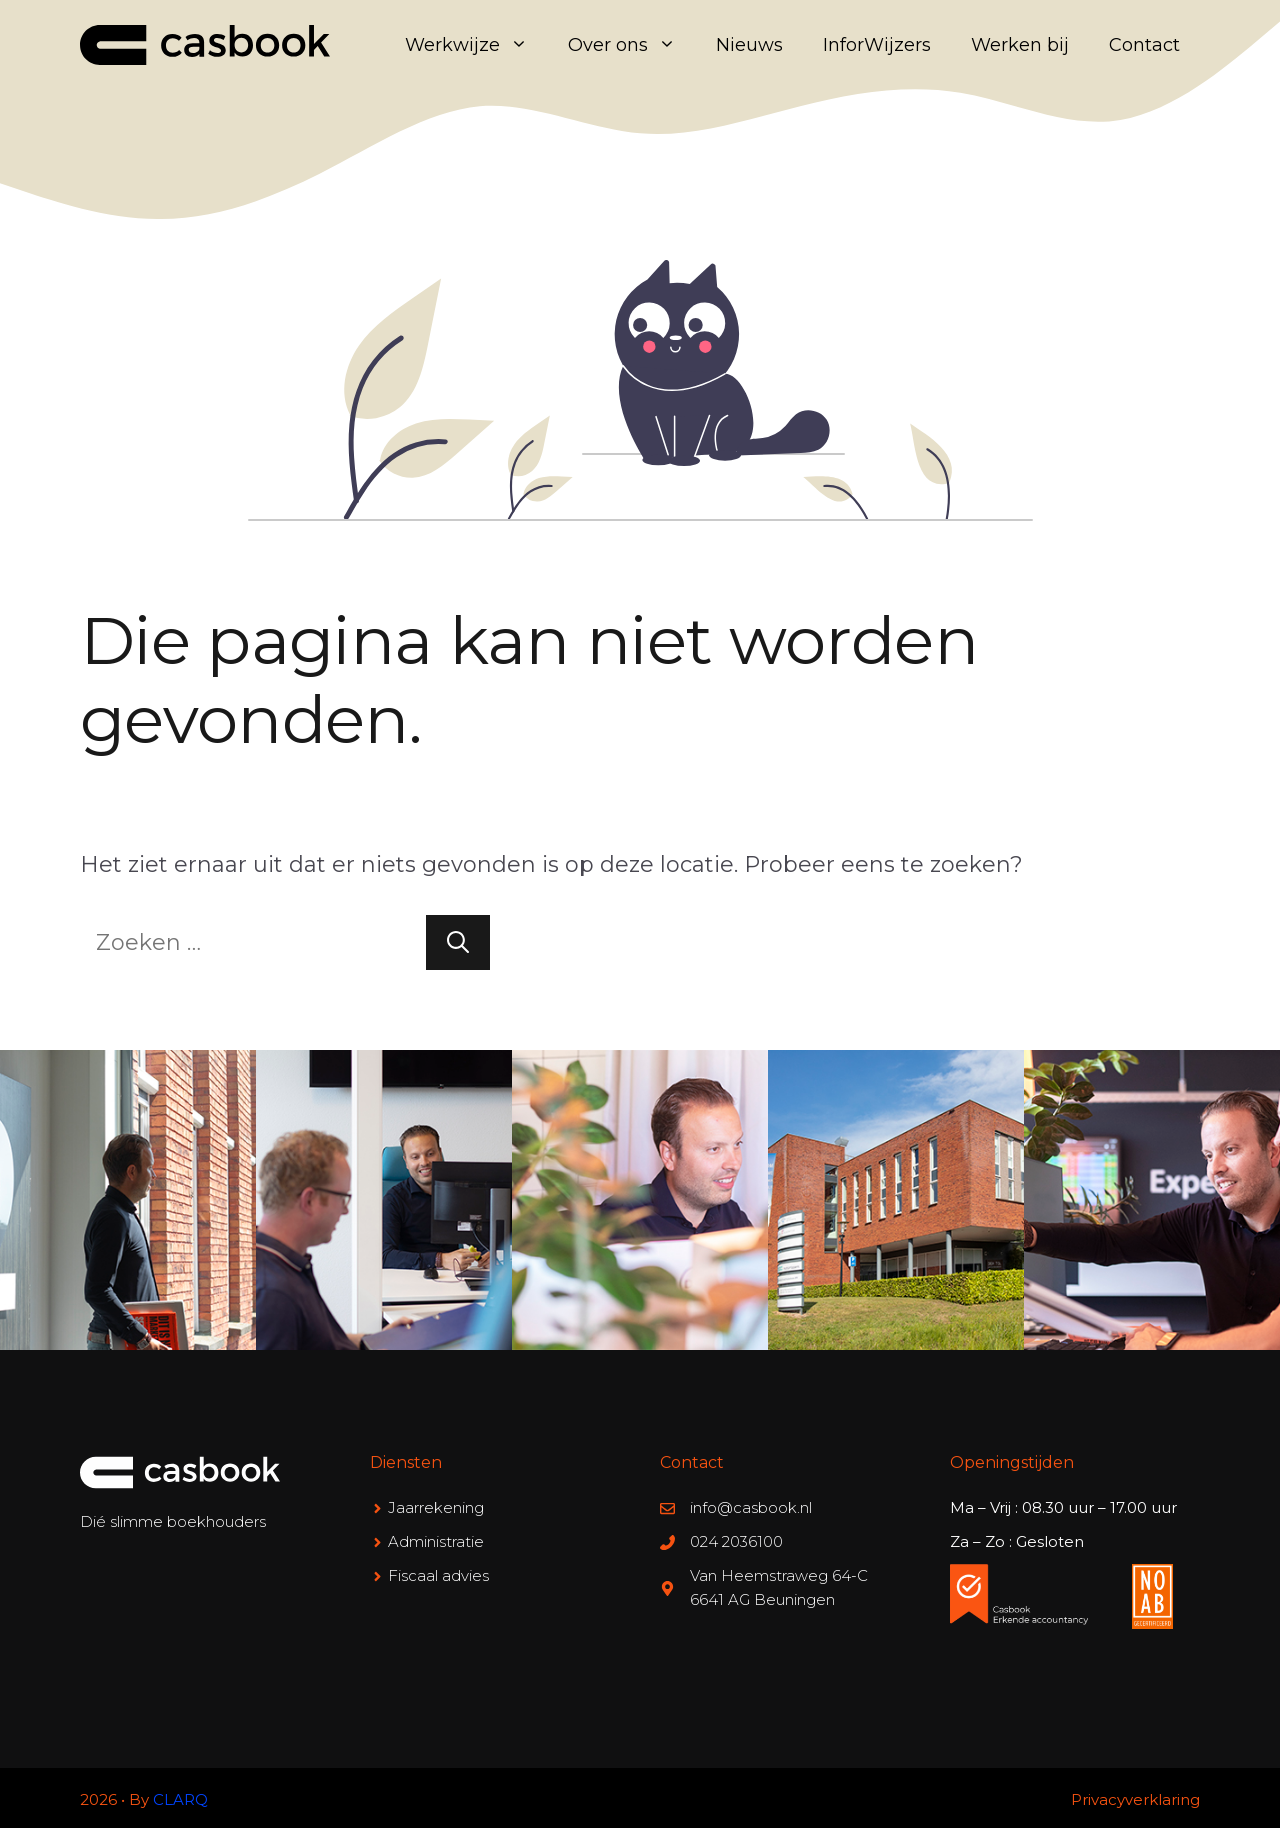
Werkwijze (476, 45)
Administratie (436, 1541)
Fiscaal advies (438, 1575)
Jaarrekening (436, 1507)
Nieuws (749, 45)
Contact (1144, 45)
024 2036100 (736, 1541)
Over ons (632, 45)
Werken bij (1020, 45)
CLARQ (180, 1799)
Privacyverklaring (1135, 1799)
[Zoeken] (458, 942)
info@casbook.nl (751, 1507)
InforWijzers (877, 45)
